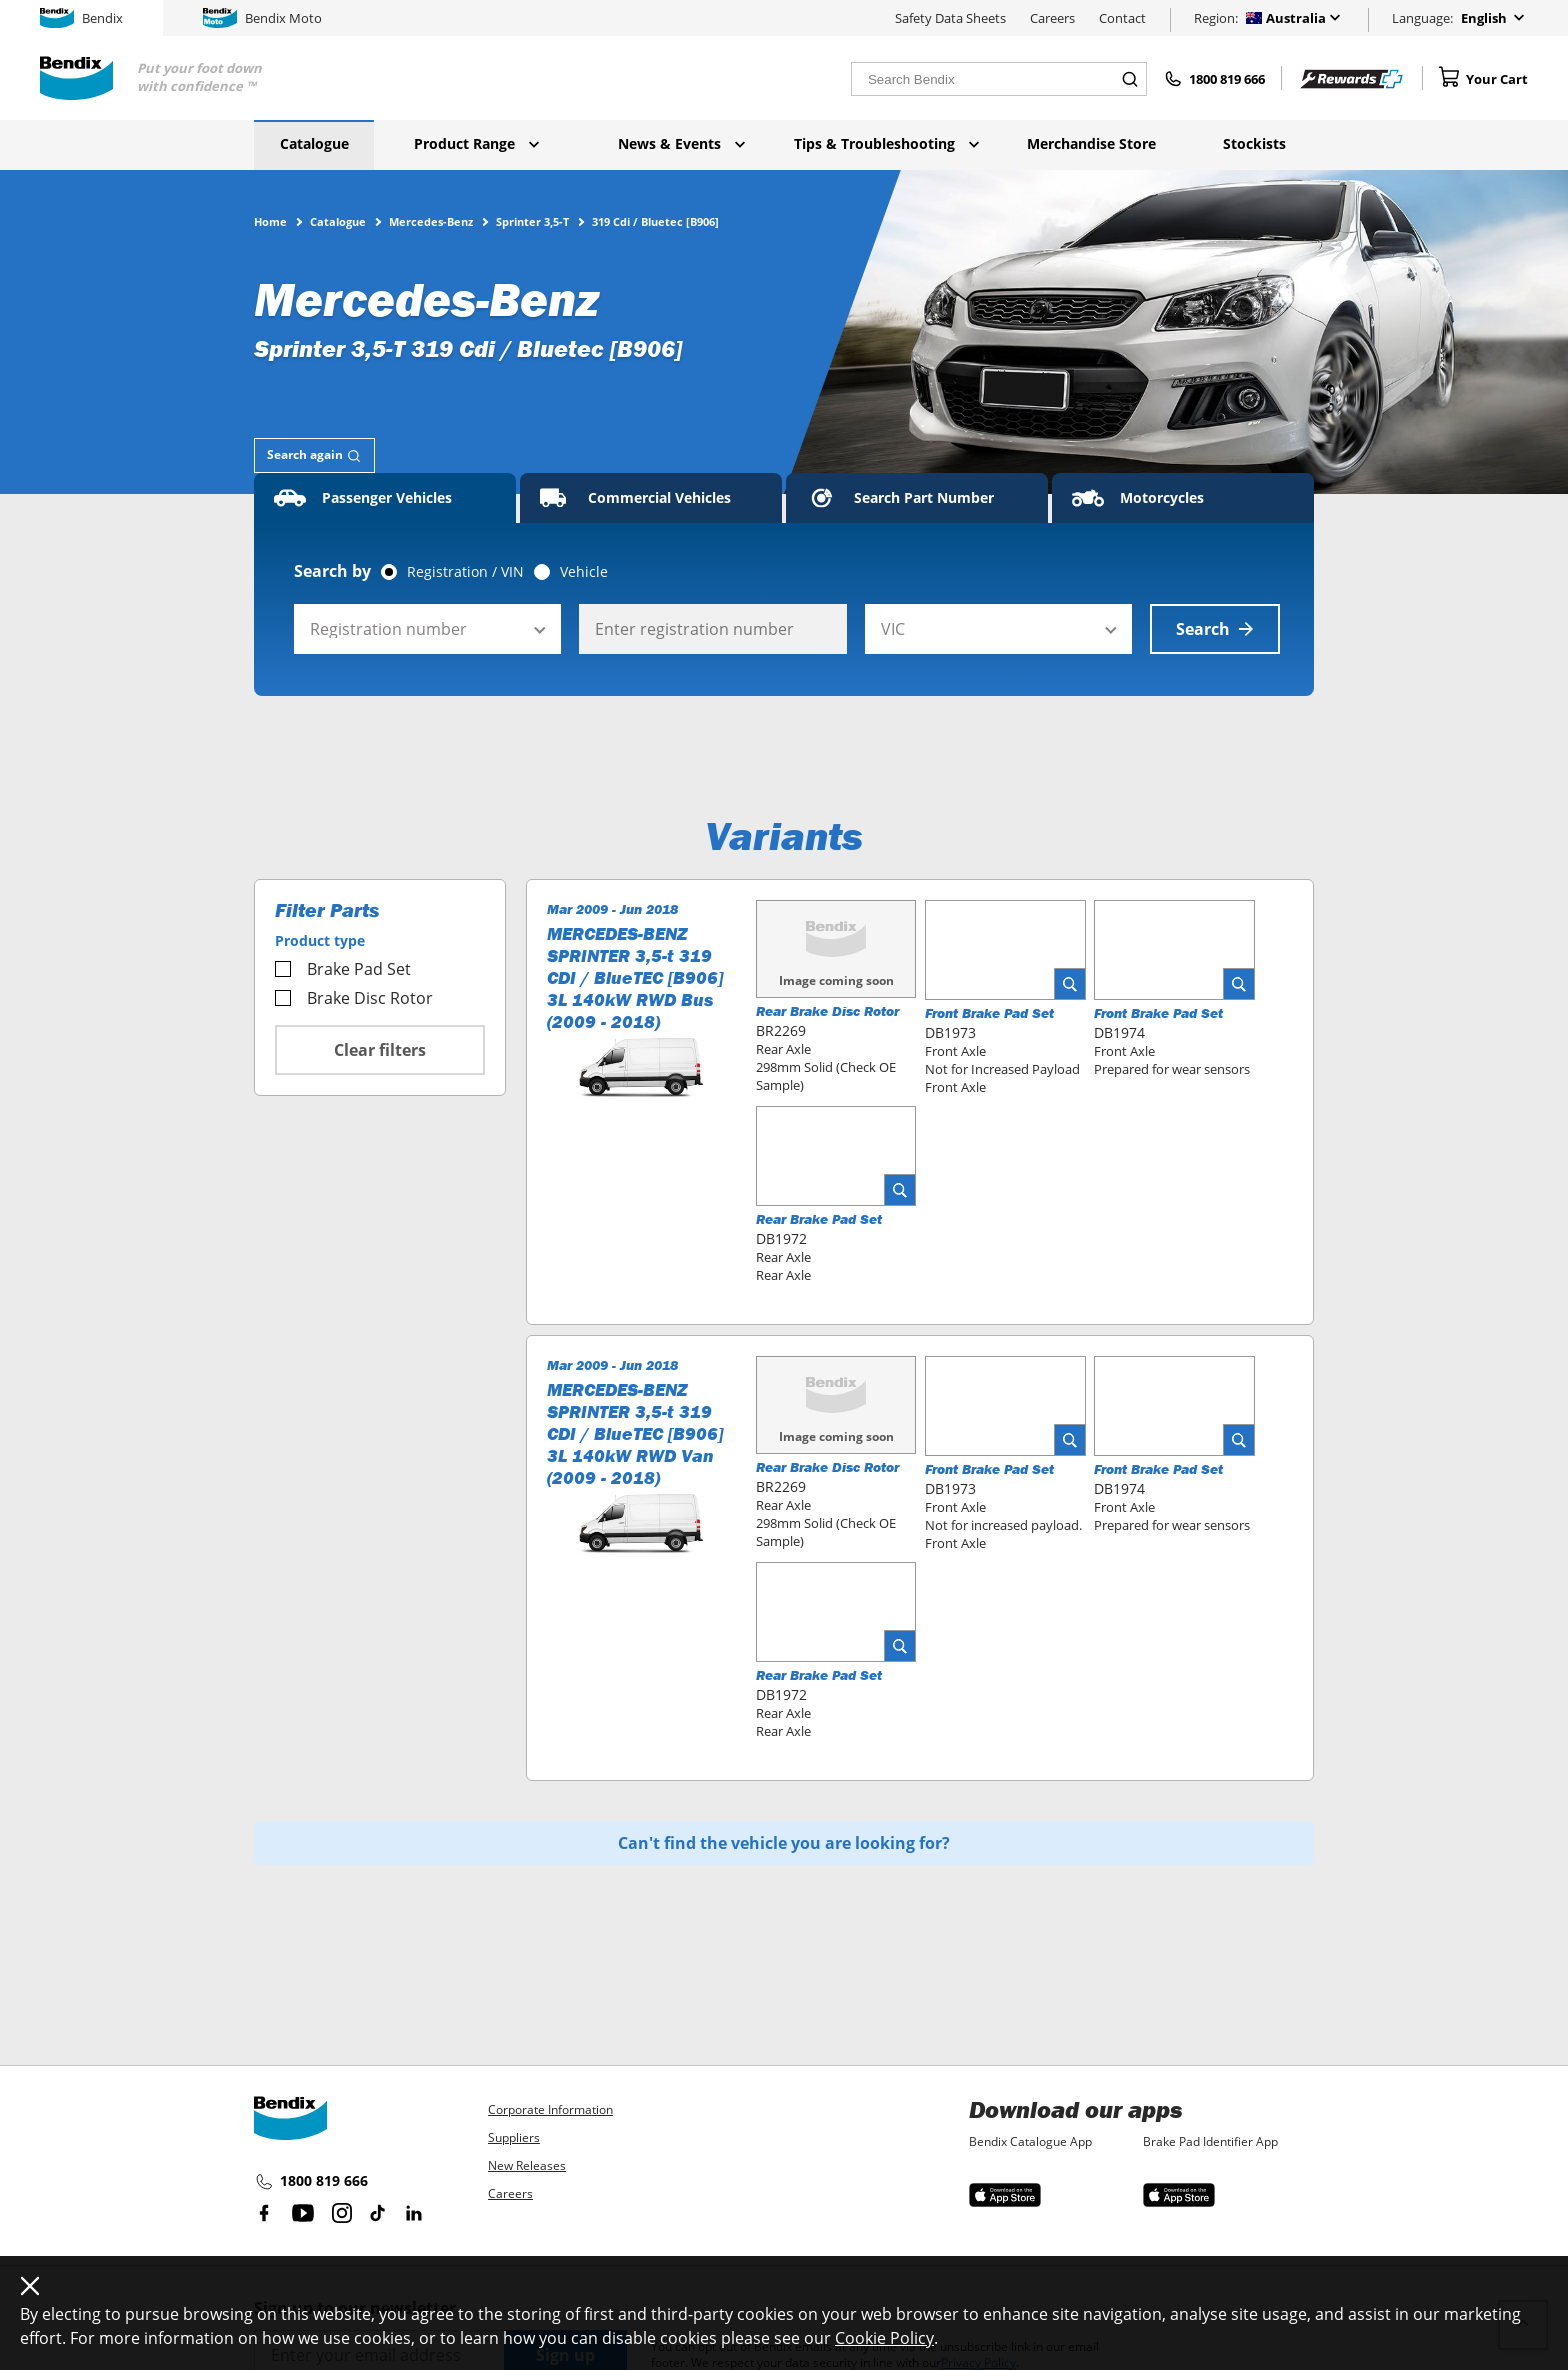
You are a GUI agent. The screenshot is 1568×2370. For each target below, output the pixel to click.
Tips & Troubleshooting (886, 143)
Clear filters (380, 1050)
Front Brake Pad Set (989, 1013)
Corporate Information (550, 2109)
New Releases (527, 2165)
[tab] (314, 455)
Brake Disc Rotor (354, 998)
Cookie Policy (884, 2338)
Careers (1052, 18)
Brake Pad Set (343, 969)
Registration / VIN (465, 572)
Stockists (1254, 143)
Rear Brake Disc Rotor (827, 1011)
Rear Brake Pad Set (819, 1219)
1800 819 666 (311, 2182)
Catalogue (314, 143)
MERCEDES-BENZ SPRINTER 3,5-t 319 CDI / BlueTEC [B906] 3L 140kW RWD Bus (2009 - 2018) (635, 978)
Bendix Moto (262, 18)
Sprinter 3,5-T (532, 221)
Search (1215, 629)
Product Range (476, 143)
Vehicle (584, 572)
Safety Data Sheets (950, 18)
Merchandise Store (1091, 143)
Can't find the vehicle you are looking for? (784, 1843)
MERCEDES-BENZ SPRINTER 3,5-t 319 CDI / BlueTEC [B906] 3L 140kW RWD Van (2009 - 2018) (635, 1434)
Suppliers (514, 2137)
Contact (1122, 18)
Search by (332, 571)
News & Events (681, 143)
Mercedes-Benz (431, 221)
